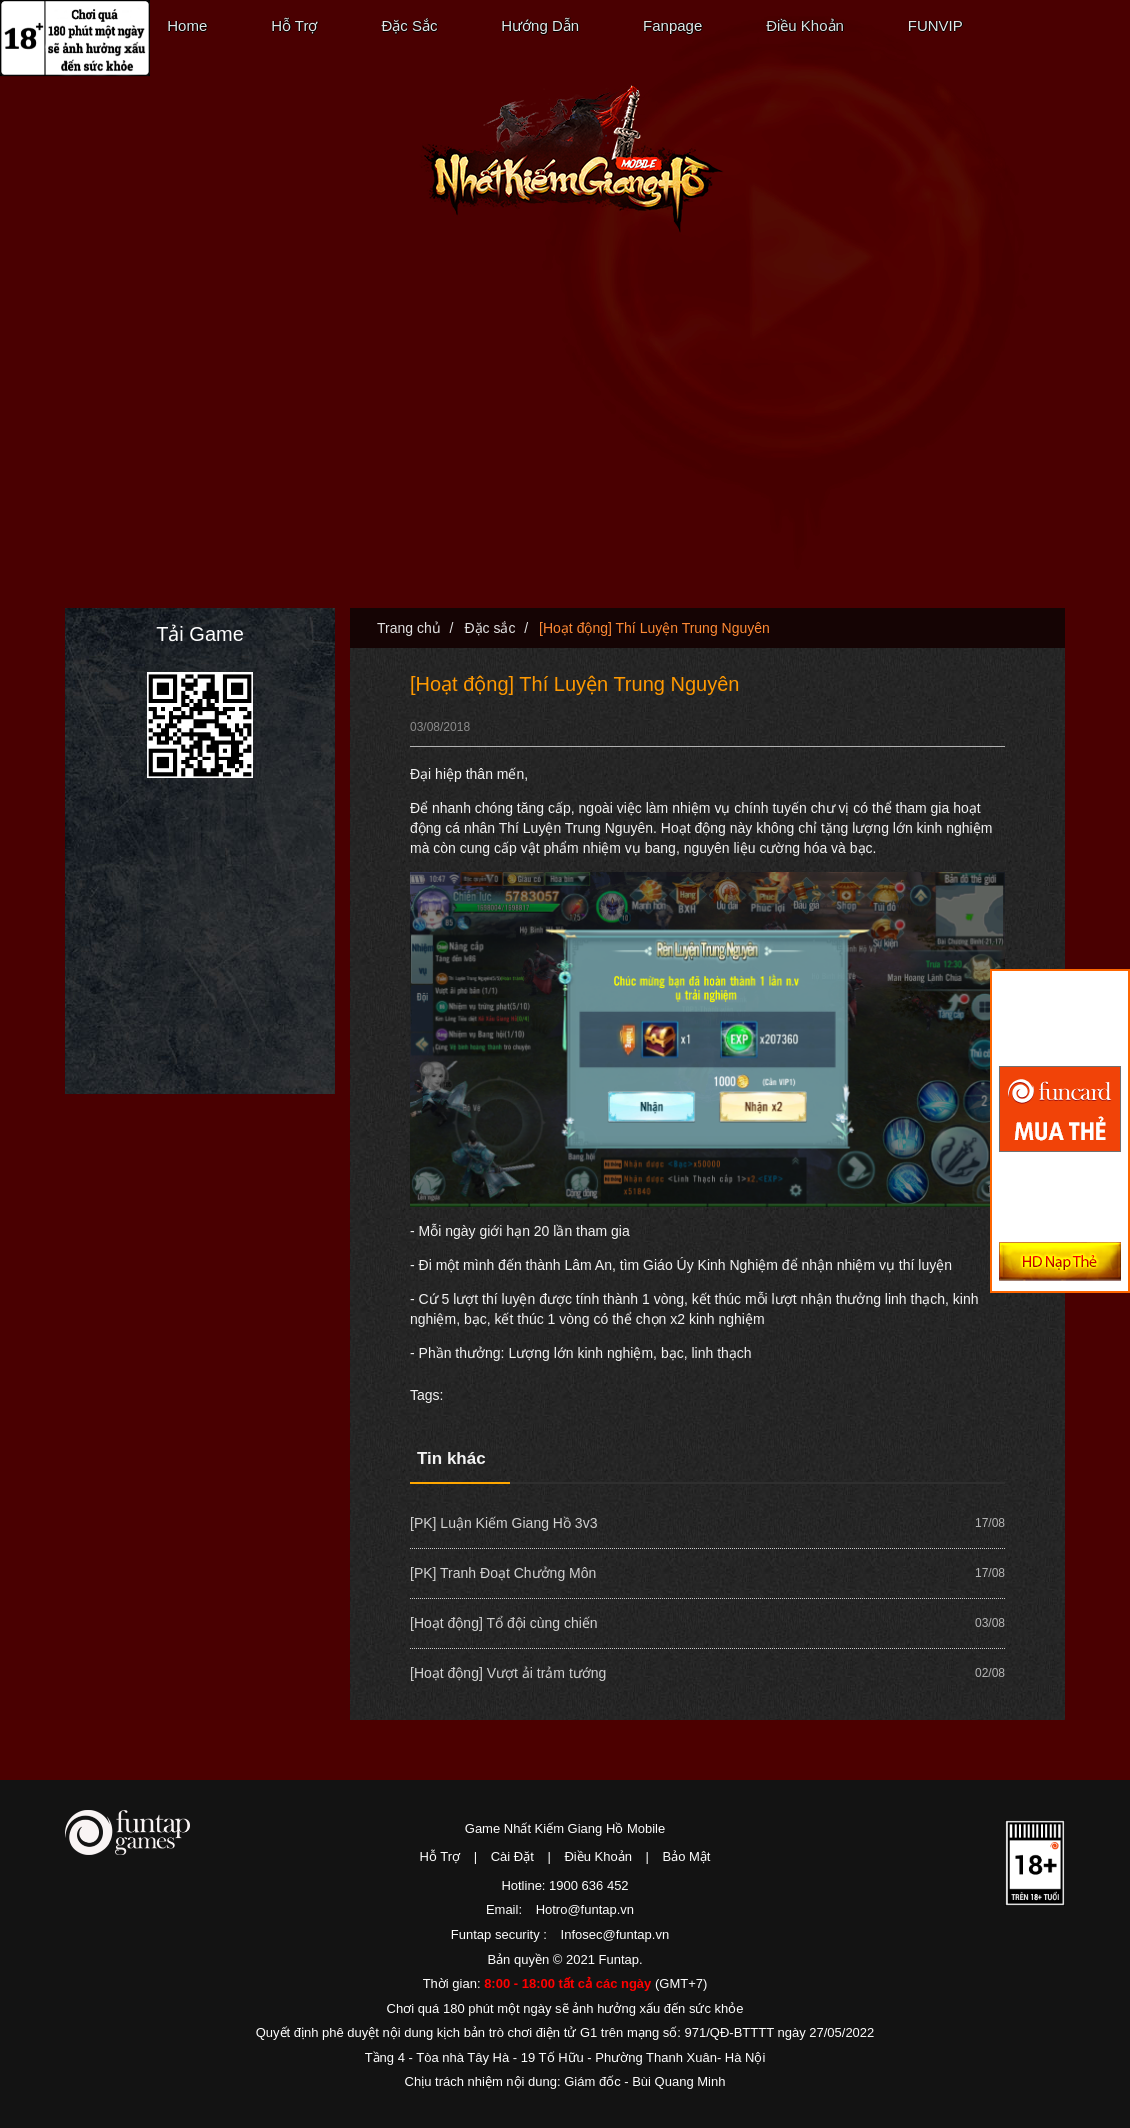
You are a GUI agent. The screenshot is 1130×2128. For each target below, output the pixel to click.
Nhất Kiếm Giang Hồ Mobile (571, 159)
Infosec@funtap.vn (615, 1934)
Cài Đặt (512, 1856)
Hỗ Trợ (294, 25)
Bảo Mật (687, 1856)
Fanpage (672, 25)
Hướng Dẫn (540, 25)
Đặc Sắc (409, 25)
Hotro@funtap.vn (585, 1909)
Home (187, 25)
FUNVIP (935, 25)
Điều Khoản (805, 25)
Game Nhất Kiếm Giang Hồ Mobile (565, 1828)
